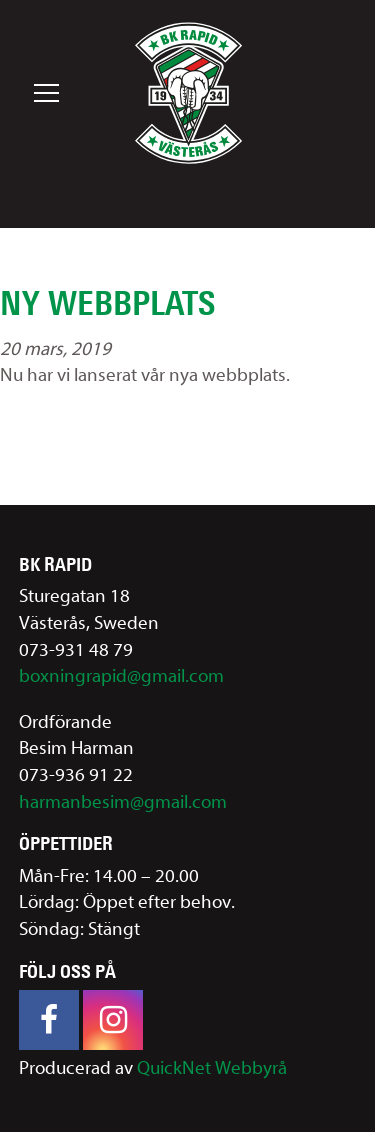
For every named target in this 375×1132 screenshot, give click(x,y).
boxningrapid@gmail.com (121, 676)
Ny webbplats (107, 303)
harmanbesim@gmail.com (123, 802)
